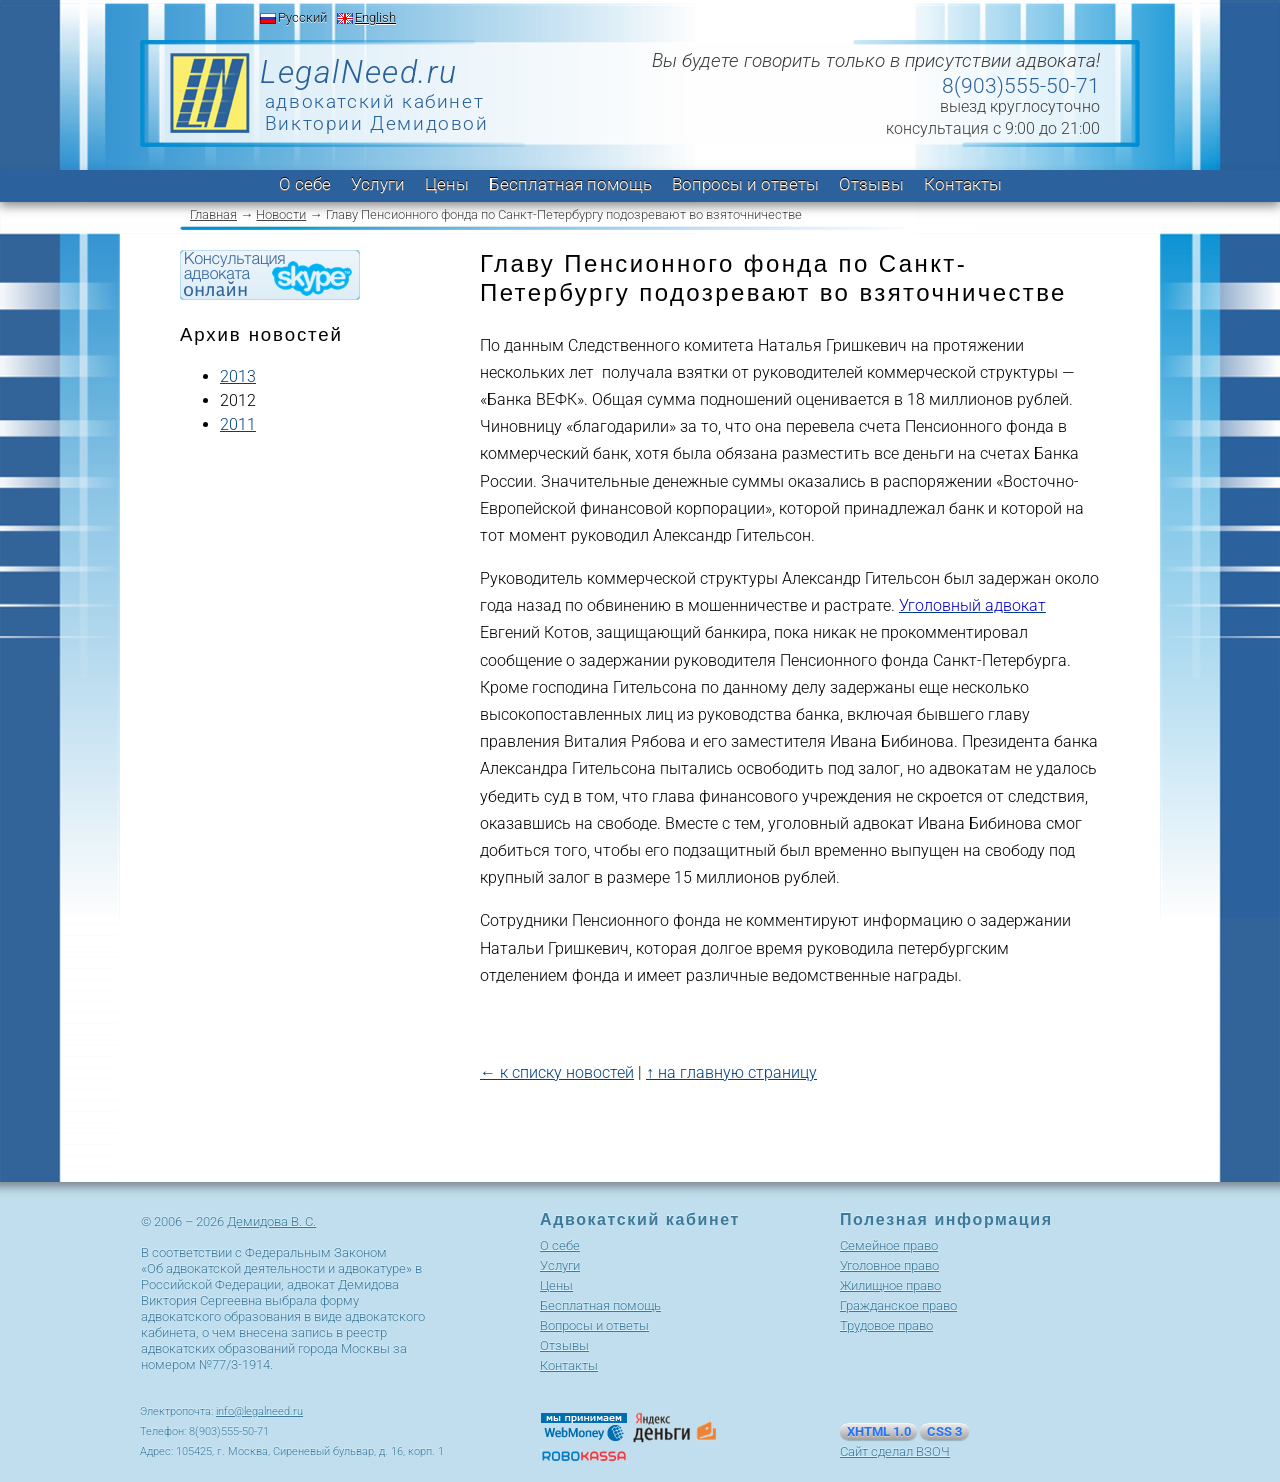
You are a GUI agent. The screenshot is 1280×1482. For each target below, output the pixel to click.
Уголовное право (889, 1265)
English (375, 17)
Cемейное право (889, 1245)
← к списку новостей (557, 1072)
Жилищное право (890, 1285)
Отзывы (871, 184)
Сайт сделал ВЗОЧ (895, 1451)
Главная (213, 214)
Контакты (963, 184)
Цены (447, 184)
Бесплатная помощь (570, 184)
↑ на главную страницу (731, 1072)
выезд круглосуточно (1020, 106)
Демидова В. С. (271, 1221)
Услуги (378, 184)
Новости (281, 214)
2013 (238, 376)
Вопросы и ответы (745, 184)
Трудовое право (886, 1325)
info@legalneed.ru (259, 1411)
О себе (305, 184)
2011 (238, 424)
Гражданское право (898, 1305)
